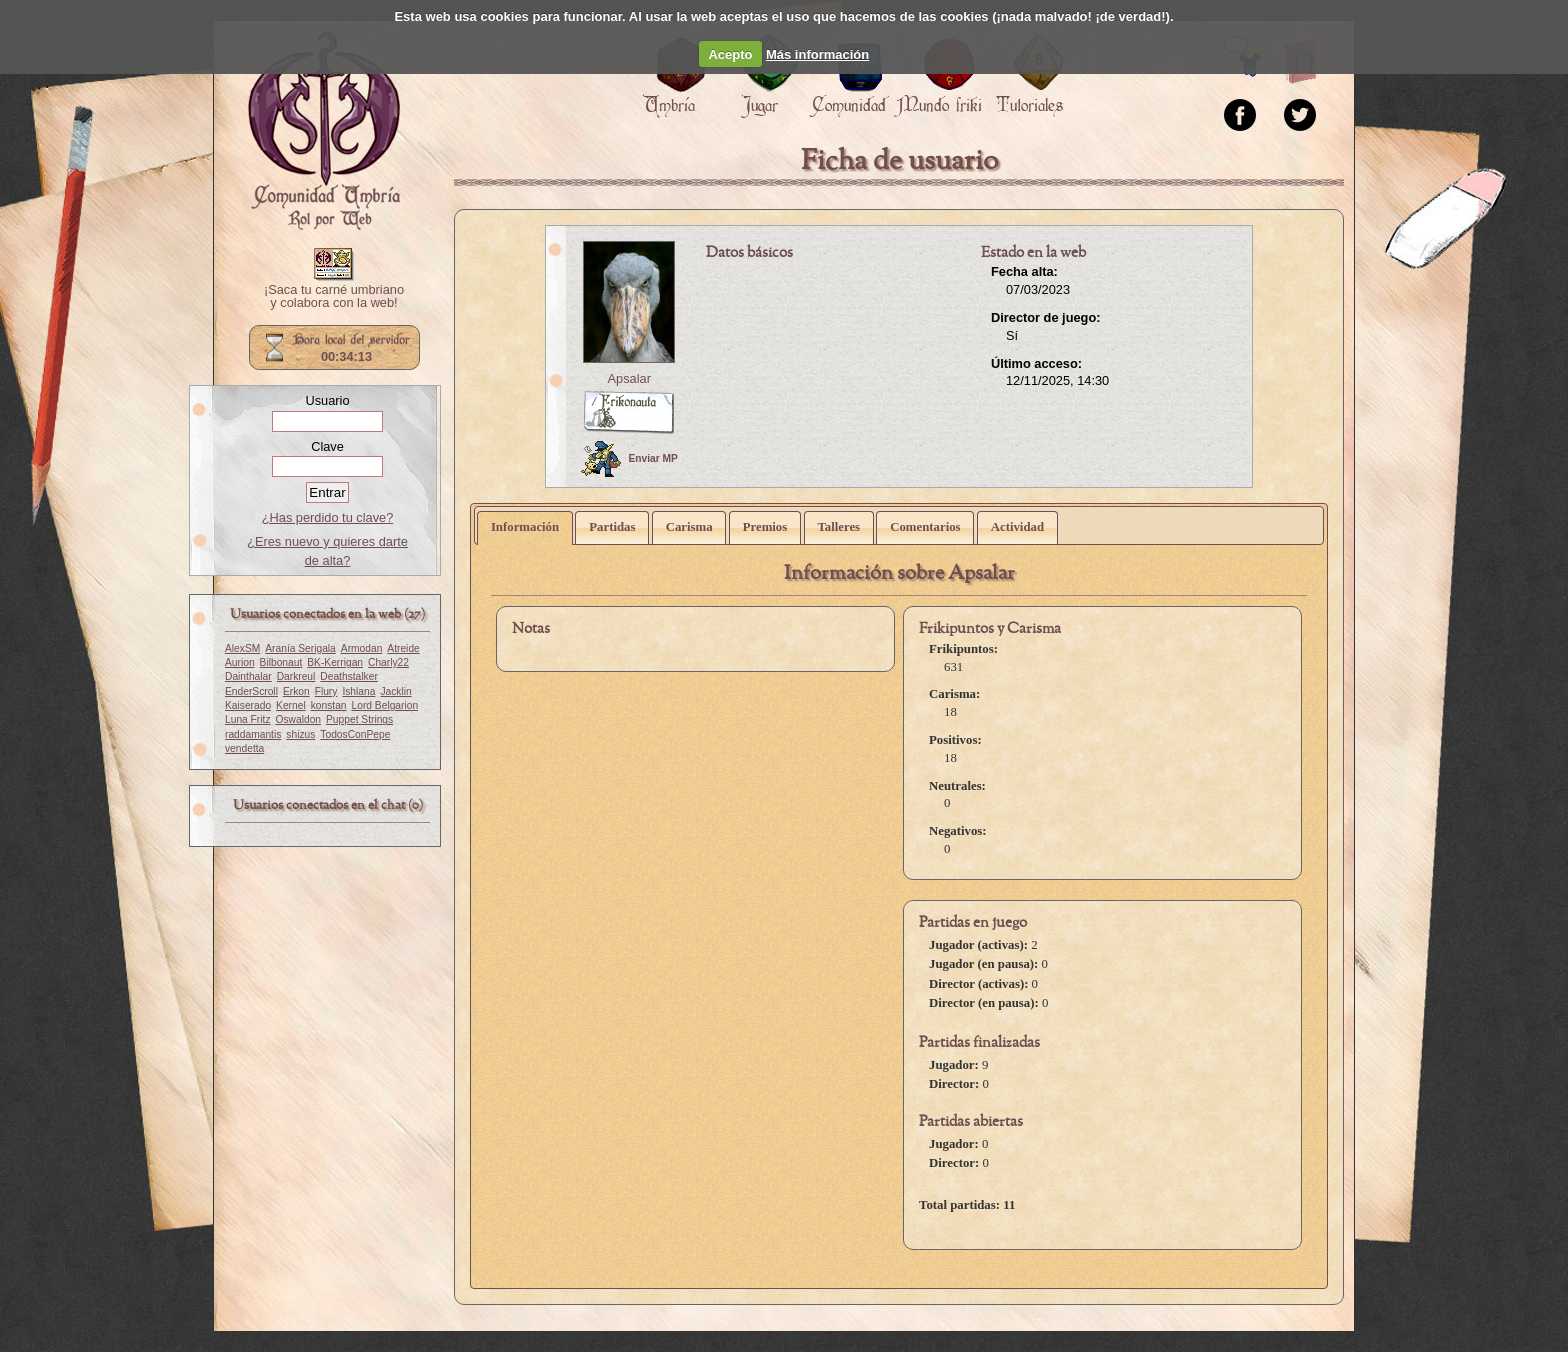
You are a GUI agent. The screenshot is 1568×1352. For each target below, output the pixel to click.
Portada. (324, 131)
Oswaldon (299, 719)
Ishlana (358, 691)
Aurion (240, 662)
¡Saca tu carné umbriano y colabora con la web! (334, 297)
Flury (326, 691)
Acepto (730, 54)
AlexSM (242, 648)
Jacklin (395, 691)
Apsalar (629, 378)
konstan (329, 705)
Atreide (403, 648)
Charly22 (388, 662)
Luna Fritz (248, 719)
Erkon (296, 691)
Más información (817, 54)
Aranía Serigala (300, 648)
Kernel (291, 705)
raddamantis (253, 734)
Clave (327, 446)
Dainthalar (248, 676)
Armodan (362, 648)
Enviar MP (629, 459)
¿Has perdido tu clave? (328, 517)
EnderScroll (251, 691)
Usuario (327, 400)
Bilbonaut (281, 662)
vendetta (244, 748)
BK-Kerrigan (335, 662)
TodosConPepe (355, 734)
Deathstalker (348, 676)
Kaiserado (248, 705)
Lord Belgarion (385, 705)
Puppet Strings (359, 719)
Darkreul (296, 676)
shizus (300, 734)
